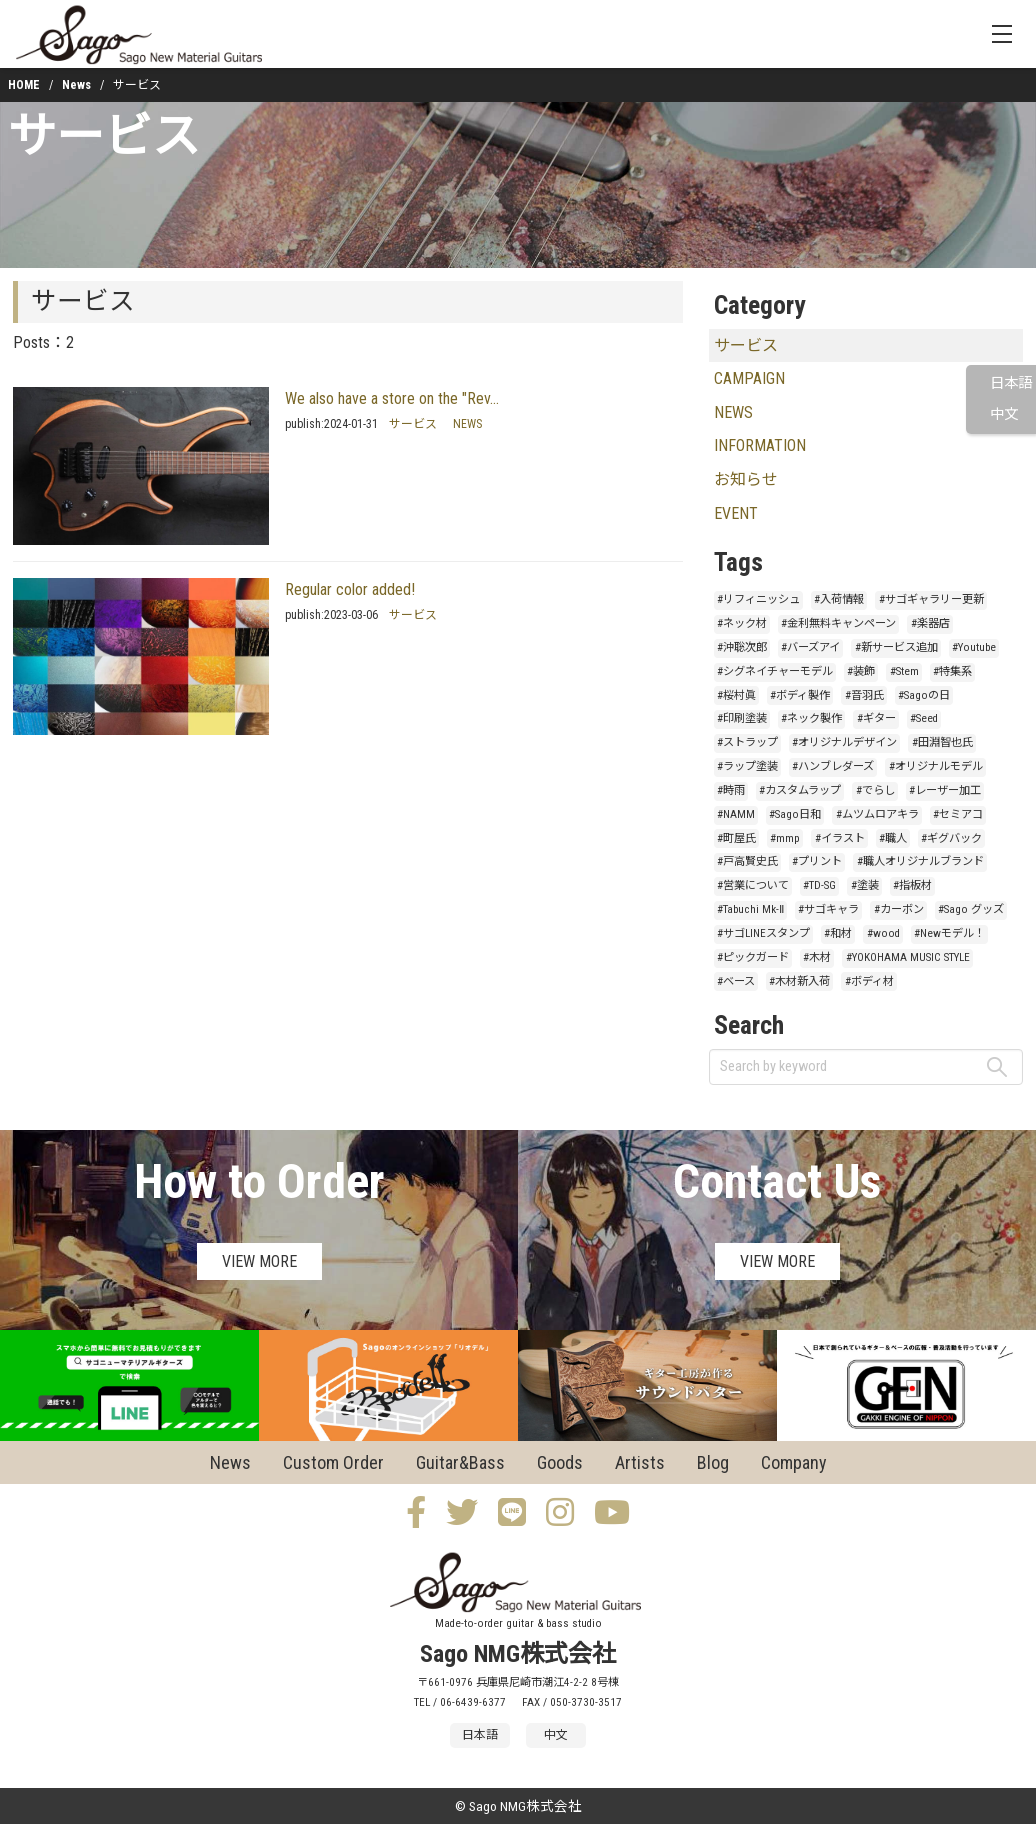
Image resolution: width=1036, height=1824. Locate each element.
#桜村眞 (736, 695)
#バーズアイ (810, 647)
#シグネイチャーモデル (775, 671)
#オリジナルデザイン (844, 742)
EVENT (736, 513)
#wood (883, 933)
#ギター (876, 718)
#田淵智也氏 (942, 742)
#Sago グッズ (971, 909)
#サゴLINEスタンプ (763, 933)
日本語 (1011, 383)
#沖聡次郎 (742, 647)
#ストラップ (747, 742)
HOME (24, 85)
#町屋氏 (736, 838)
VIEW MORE (259, 1261)
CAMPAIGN (749, 378)
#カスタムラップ (800, 790)
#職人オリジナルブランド (920, 861)
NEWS (467, 424)
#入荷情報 (839, 599)
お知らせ (746, 479)
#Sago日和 (795, 814)
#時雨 (731, 790)
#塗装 (865, 885)
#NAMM (736, 814)
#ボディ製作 (800, 695)
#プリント (817, 861)
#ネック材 (742, 623)
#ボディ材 (869, 981)
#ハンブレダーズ (833, 766)
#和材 (838, 933)
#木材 (817, 957)
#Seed (924, 718)
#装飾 (861, 671)
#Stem (904, 671)
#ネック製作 (811, 718)
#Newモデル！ (949, 933)
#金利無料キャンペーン (838, 623)
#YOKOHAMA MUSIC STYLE (908, 957)
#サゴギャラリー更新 (931, 599)
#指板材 (912, 885)
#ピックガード (753, 957)
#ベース (736, 981)
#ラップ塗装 (747, 766)
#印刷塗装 (742, 718)
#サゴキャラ (828, 909)
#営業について (753, 885)
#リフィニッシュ (758, 599)
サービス (104, 136)
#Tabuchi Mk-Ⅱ (750, 909)
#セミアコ (958, 814)
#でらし (875, 790)
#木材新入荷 (799, 981)
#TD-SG (819, 885)
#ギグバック (951, 838)
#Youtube (974, 647)
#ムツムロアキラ (877, 814)
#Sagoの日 (924, 695)
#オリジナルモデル (936, 766)
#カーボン (899, 909)
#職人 (893, 838)
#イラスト (840, 838)
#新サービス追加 (896, 647)
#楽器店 (930, 623)
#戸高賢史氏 (747, 861)
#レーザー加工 (945, 790)
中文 (1004, 414)
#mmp (785, 838)
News (76, 85)
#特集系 (952, 671)
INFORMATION (760, 445)
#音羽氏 (864, 695)
